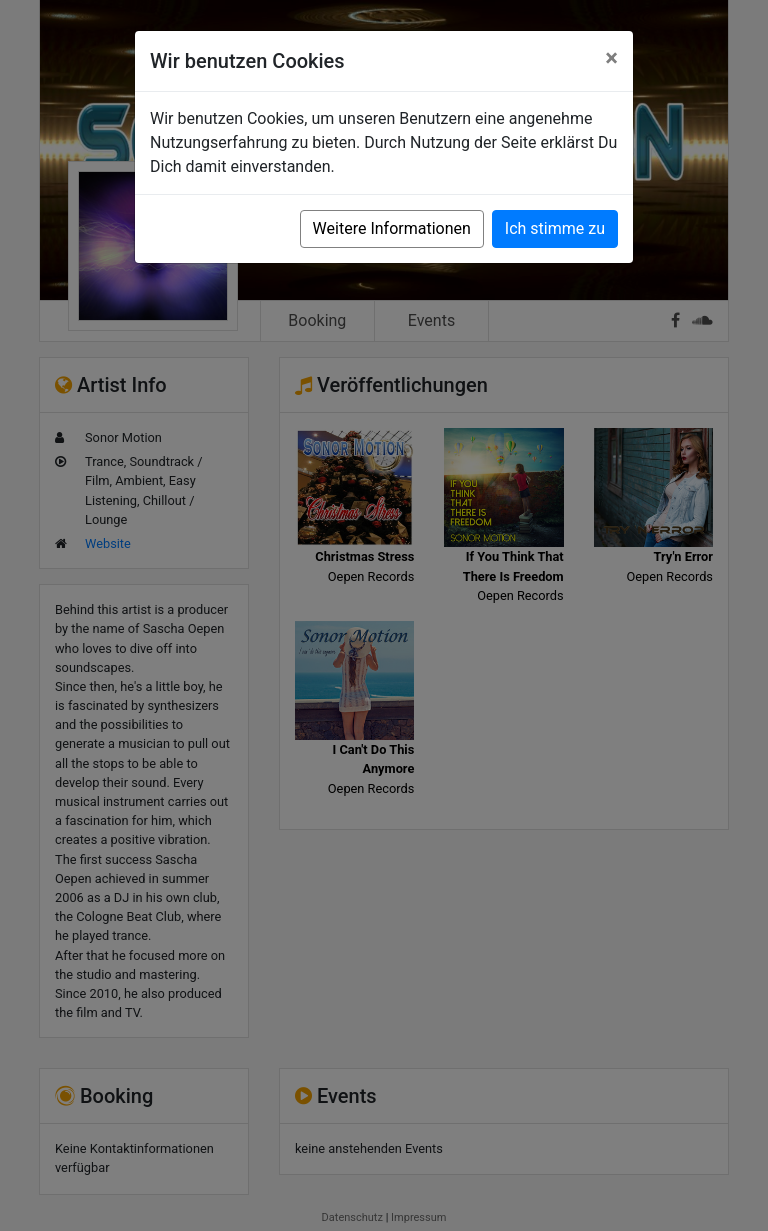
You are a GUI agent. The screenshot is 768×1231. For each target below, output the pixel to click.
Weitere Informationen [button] (392, 228)
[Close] (611, 58)
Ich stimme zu (555, 228)
